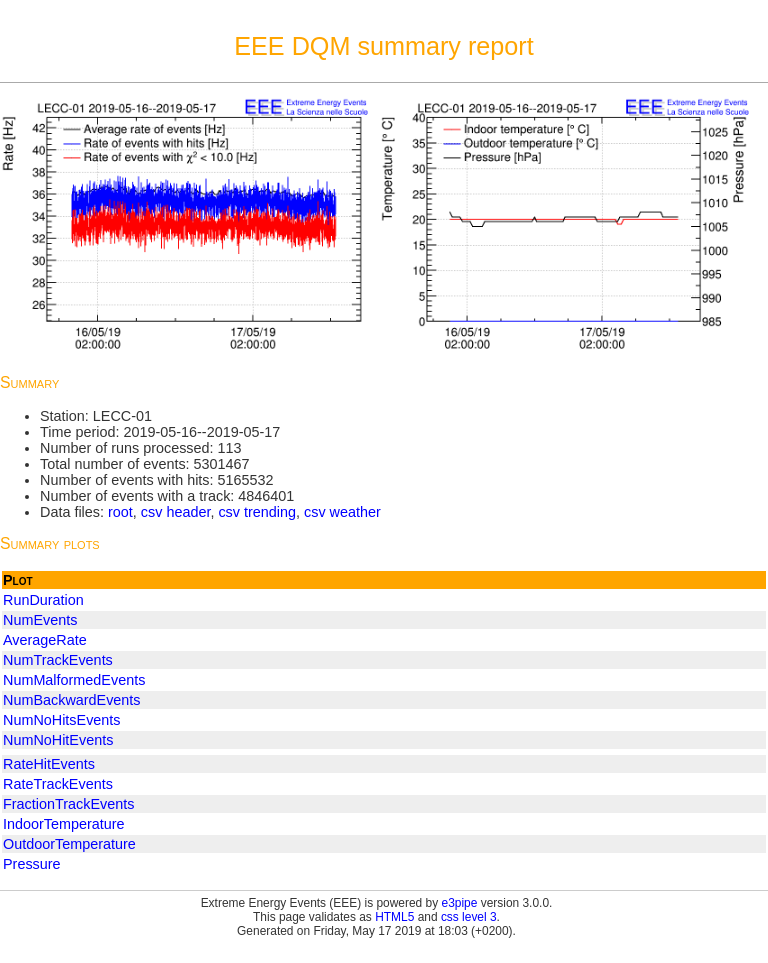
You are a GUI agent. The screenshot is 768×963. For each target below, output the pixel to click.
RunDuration (43, 600)
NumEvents (40, 620)
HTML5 (394, 917)
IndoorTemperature (64, 824)
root (120, 512)
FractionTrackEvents (68, 804)
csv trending (257, 512)
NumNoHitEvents (58, 740)
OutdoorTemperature (69, 844)
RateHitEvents (49, 764)
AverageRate (45, 640)
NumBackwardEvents (72, 700)
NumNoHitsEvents (62, 720)
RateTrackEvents (58, 784)
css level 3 (469, 917)
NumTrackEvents (58, 660)
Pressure (32, 864)
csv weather (342, 512)
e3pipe (460, 903)
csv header (176, 512)
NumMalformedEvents (74, 680)
